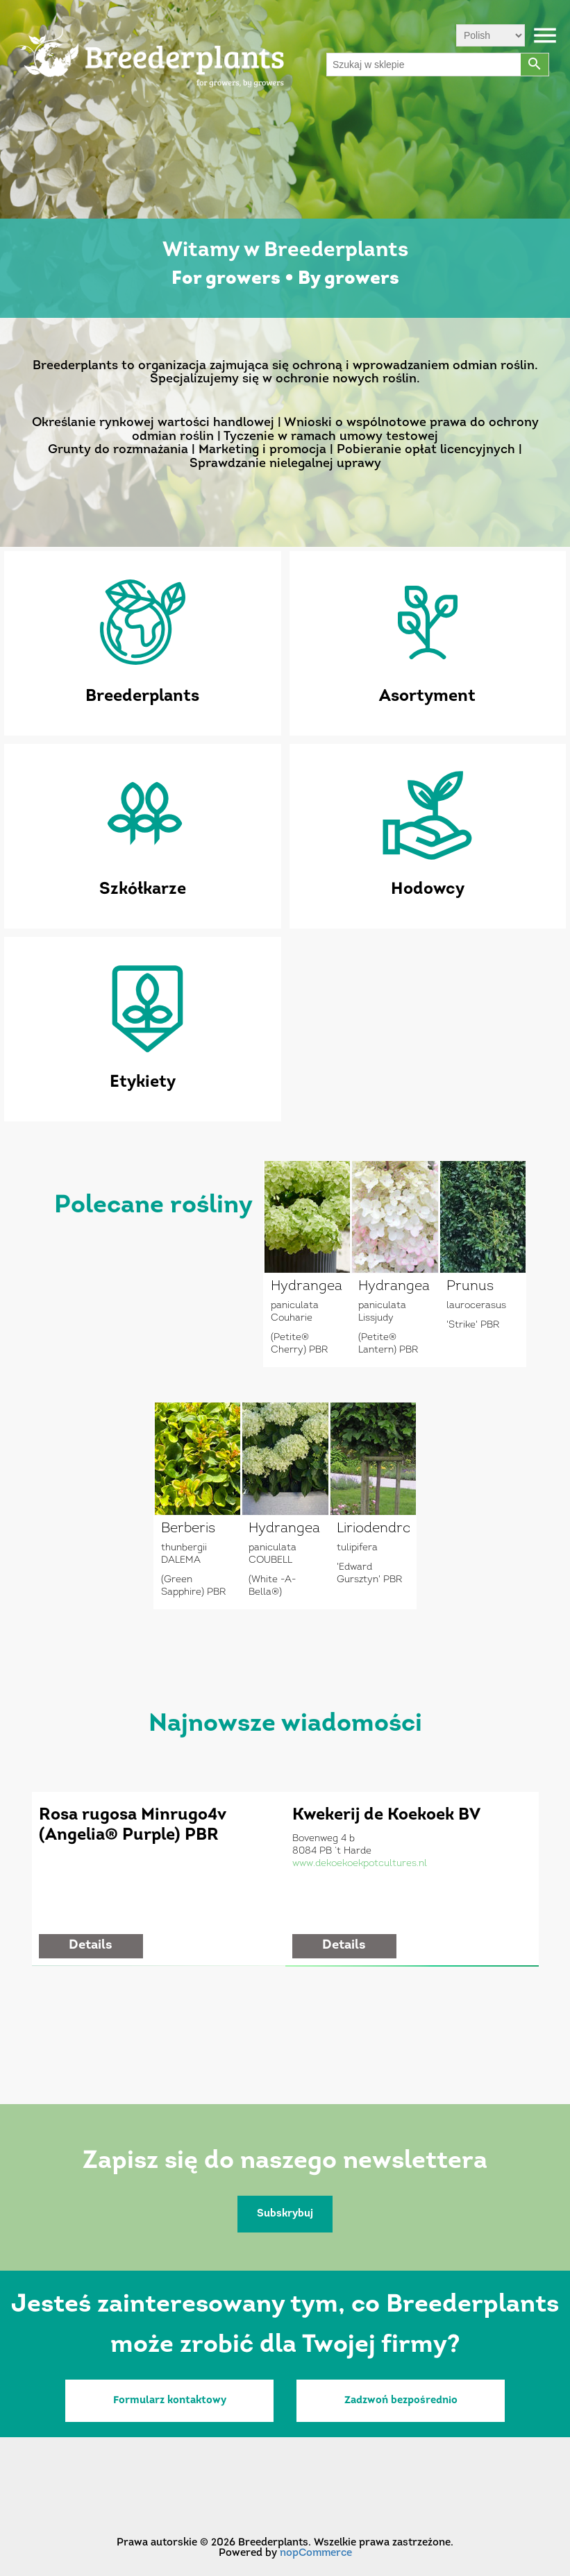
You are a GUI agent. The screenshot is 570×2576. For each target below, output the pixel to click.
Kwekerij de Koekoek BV (386, 1815)
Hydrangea (306, 1287)
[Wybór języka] (490, 35)
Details (90, 1945)
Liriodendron (373, 1529)
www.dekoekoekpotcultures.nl (359, 1863)
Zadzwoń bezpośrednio (401, 2401)
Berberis (188, 1529)
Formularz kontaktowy (169, 2401)
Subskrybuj (285, 2214)
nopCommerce (316, 2553)
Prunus (470, 1287)
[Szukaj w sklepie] (424, 64)
